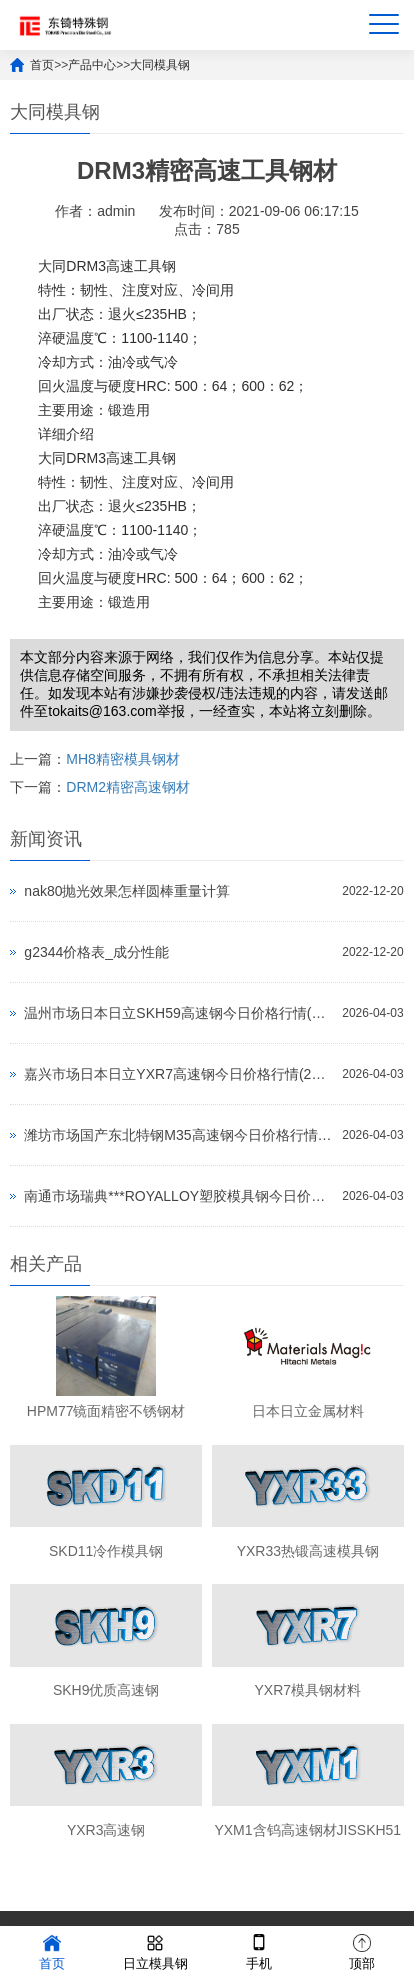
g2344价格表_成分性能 (96, 952)
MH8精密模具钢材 (123, 759)
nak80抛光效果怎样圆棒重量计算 (127, 891)
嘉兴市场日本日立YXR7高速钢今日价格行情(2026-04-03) (178, 1074)
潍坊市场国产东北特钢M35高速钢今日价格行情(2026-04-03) (178, 1135)
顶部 (362, 1950)
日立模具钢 (155, 1950)
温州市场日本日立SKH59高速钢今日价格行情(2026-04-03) (178, 1013)
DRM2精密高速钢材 (128, 787)
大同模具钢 (160, 65)
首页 (42, 65)
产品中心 (92, 65)
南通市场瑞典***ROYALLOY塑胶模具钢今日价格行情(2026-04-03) (178, 1196)
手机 (259, 1950)
